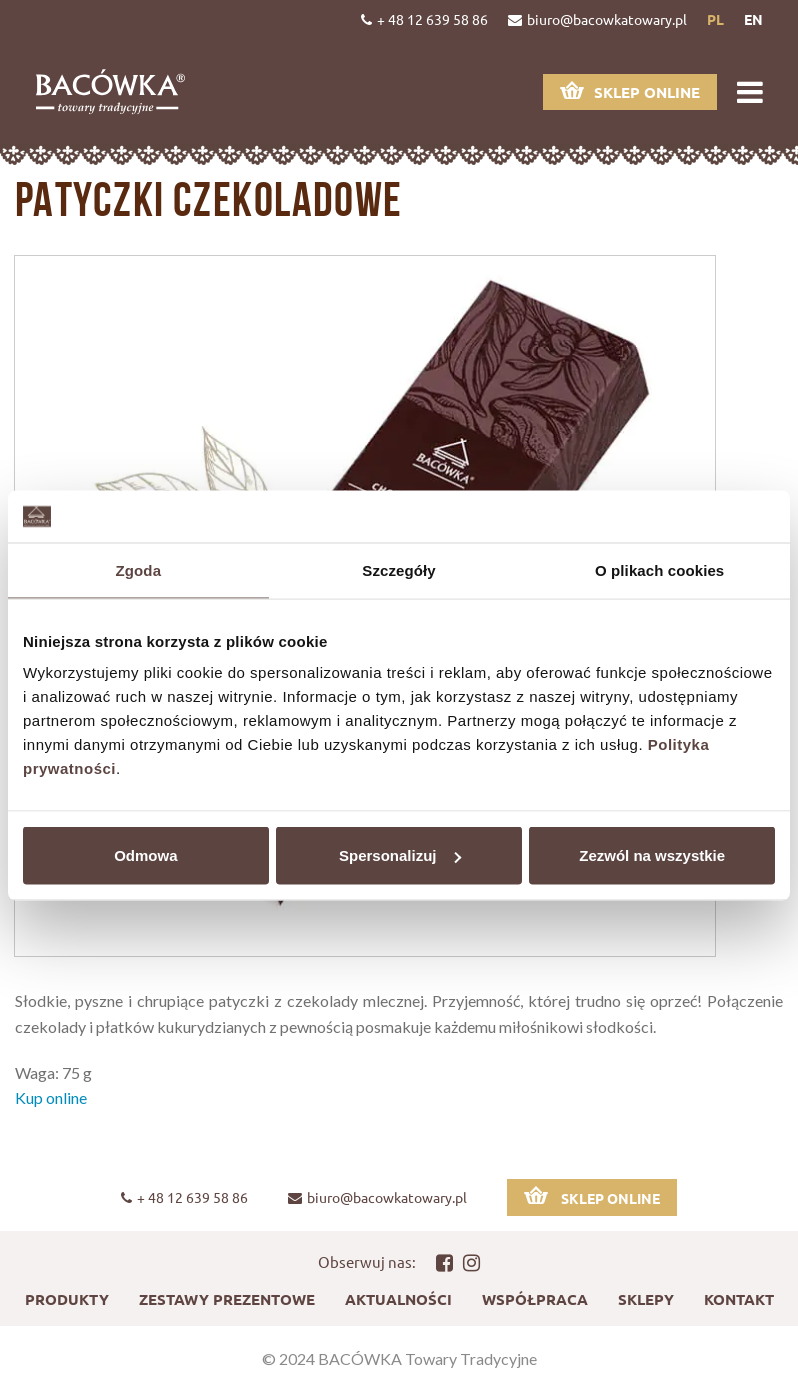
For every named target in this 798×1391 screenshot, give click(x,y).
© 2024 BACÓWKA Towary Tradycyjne (399, 1358)
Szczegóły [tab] (398, 569)
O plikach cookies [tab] (659, 569)
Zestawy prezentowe (227, 1299)
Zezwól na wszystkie (652, 855)
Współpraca (535, 1299)
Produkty (67, 1299)
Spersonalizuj (400, 855)
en (753, 19)
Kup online (51, 1097)
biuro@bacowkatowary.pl (597, 19)
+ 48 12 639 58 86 (424, 19)
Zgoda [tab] (139, 569)
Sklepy (646, 1299)
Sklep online (630, 91)
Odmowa (145, 855)
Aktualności (398, 1299)
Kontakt (739, 1299)
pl (715, 19)
